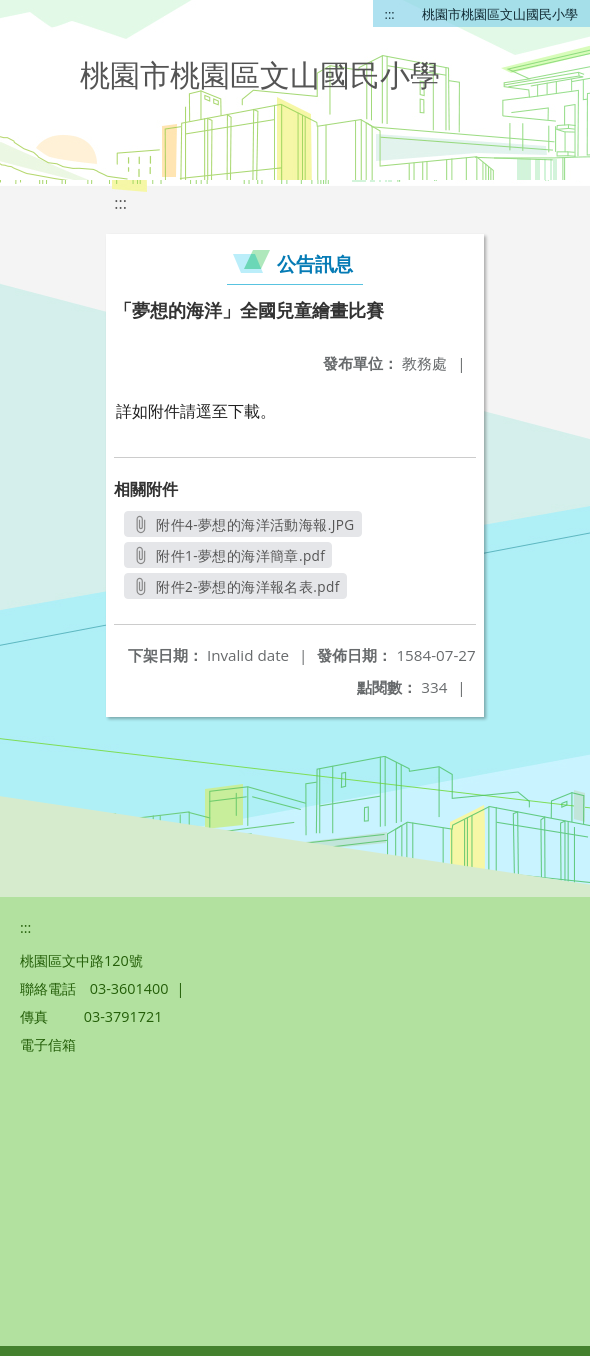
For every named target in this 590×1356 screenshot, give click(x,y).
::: (390, 14)
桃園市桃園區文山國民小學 (500, 14)
